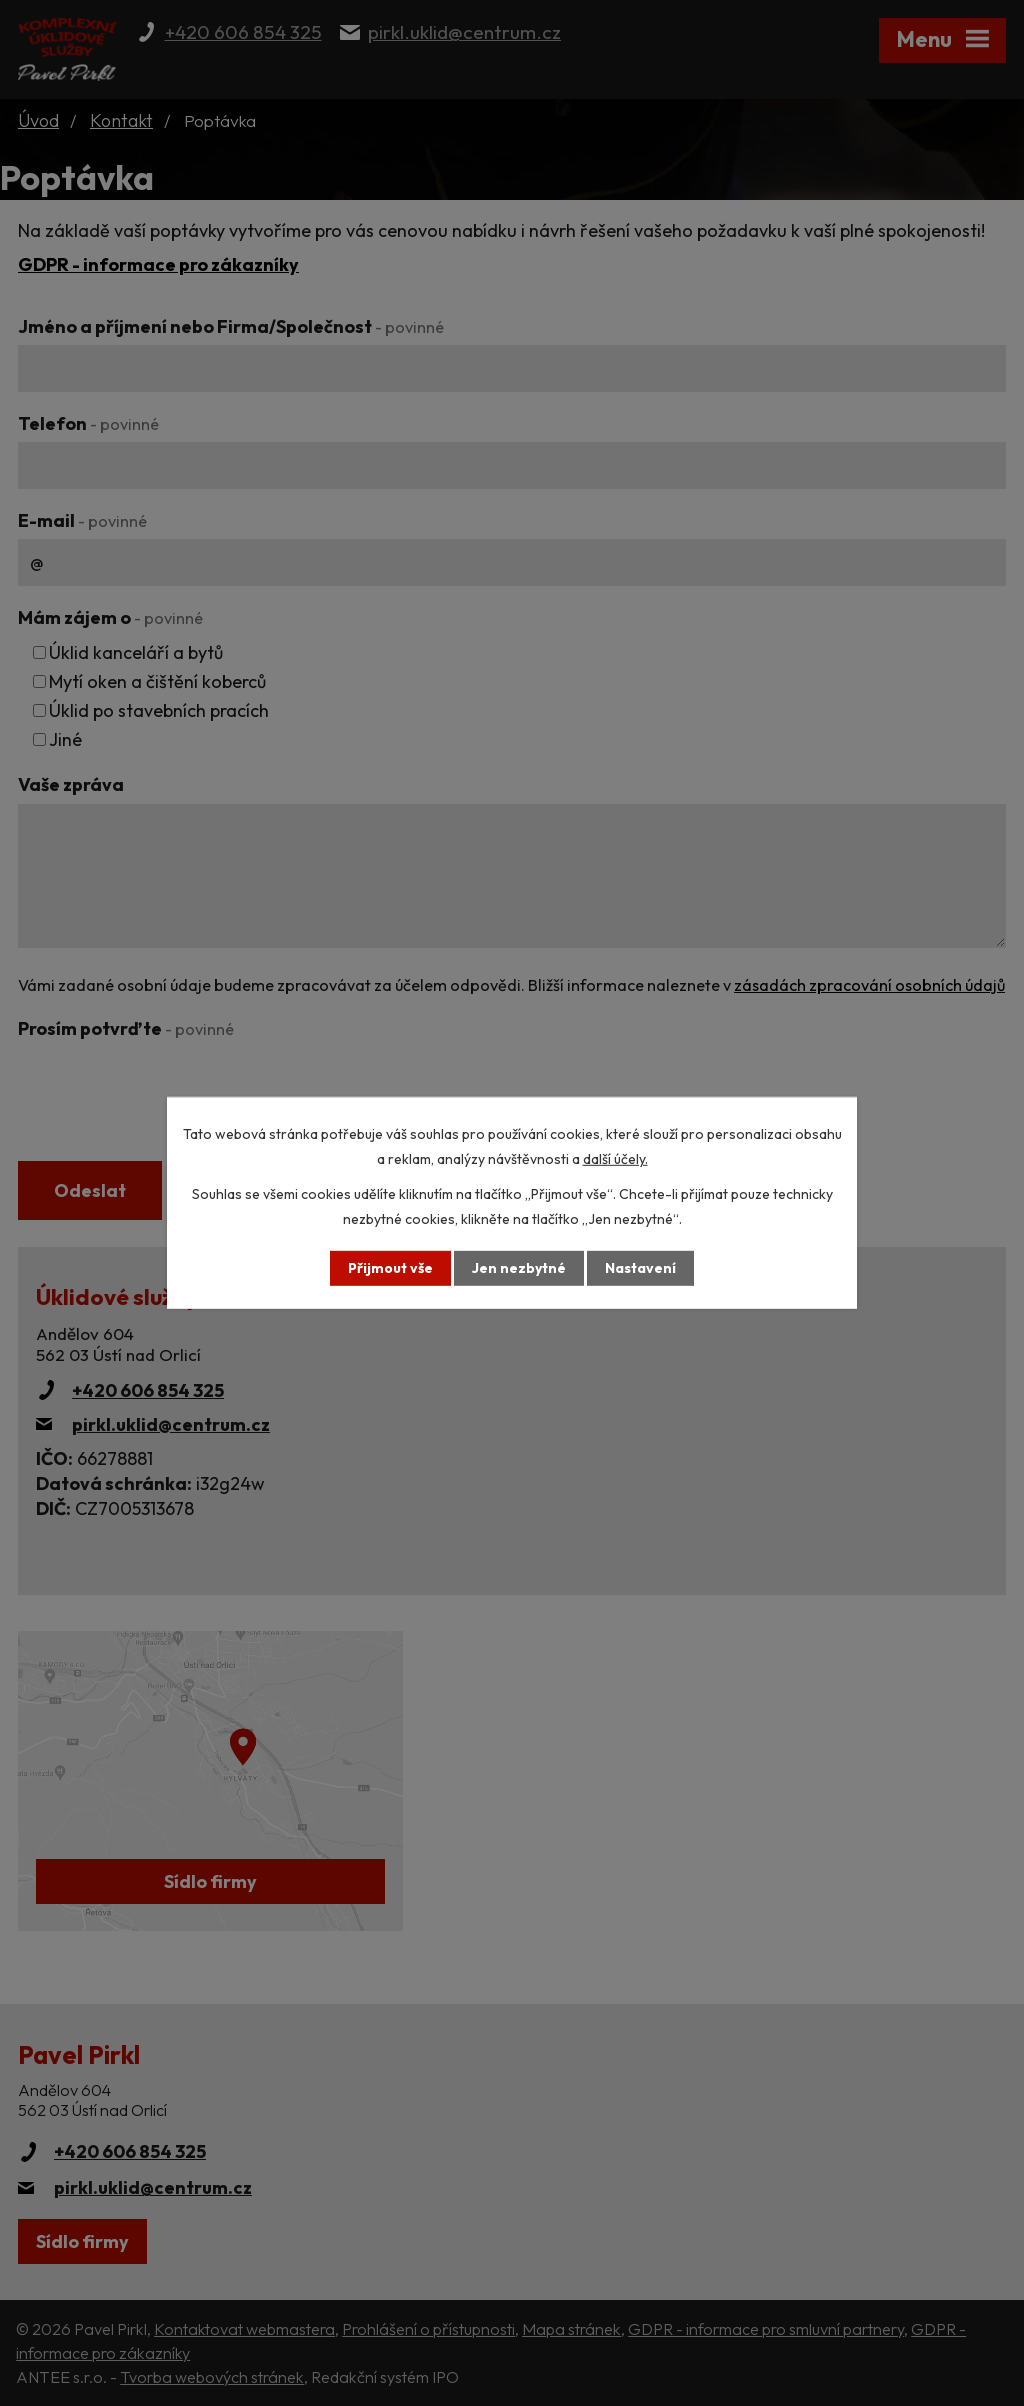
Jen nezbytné (519, 1268)
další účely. (615, 1159)
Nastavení (640, 1268)
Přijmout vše (390, 1268)
